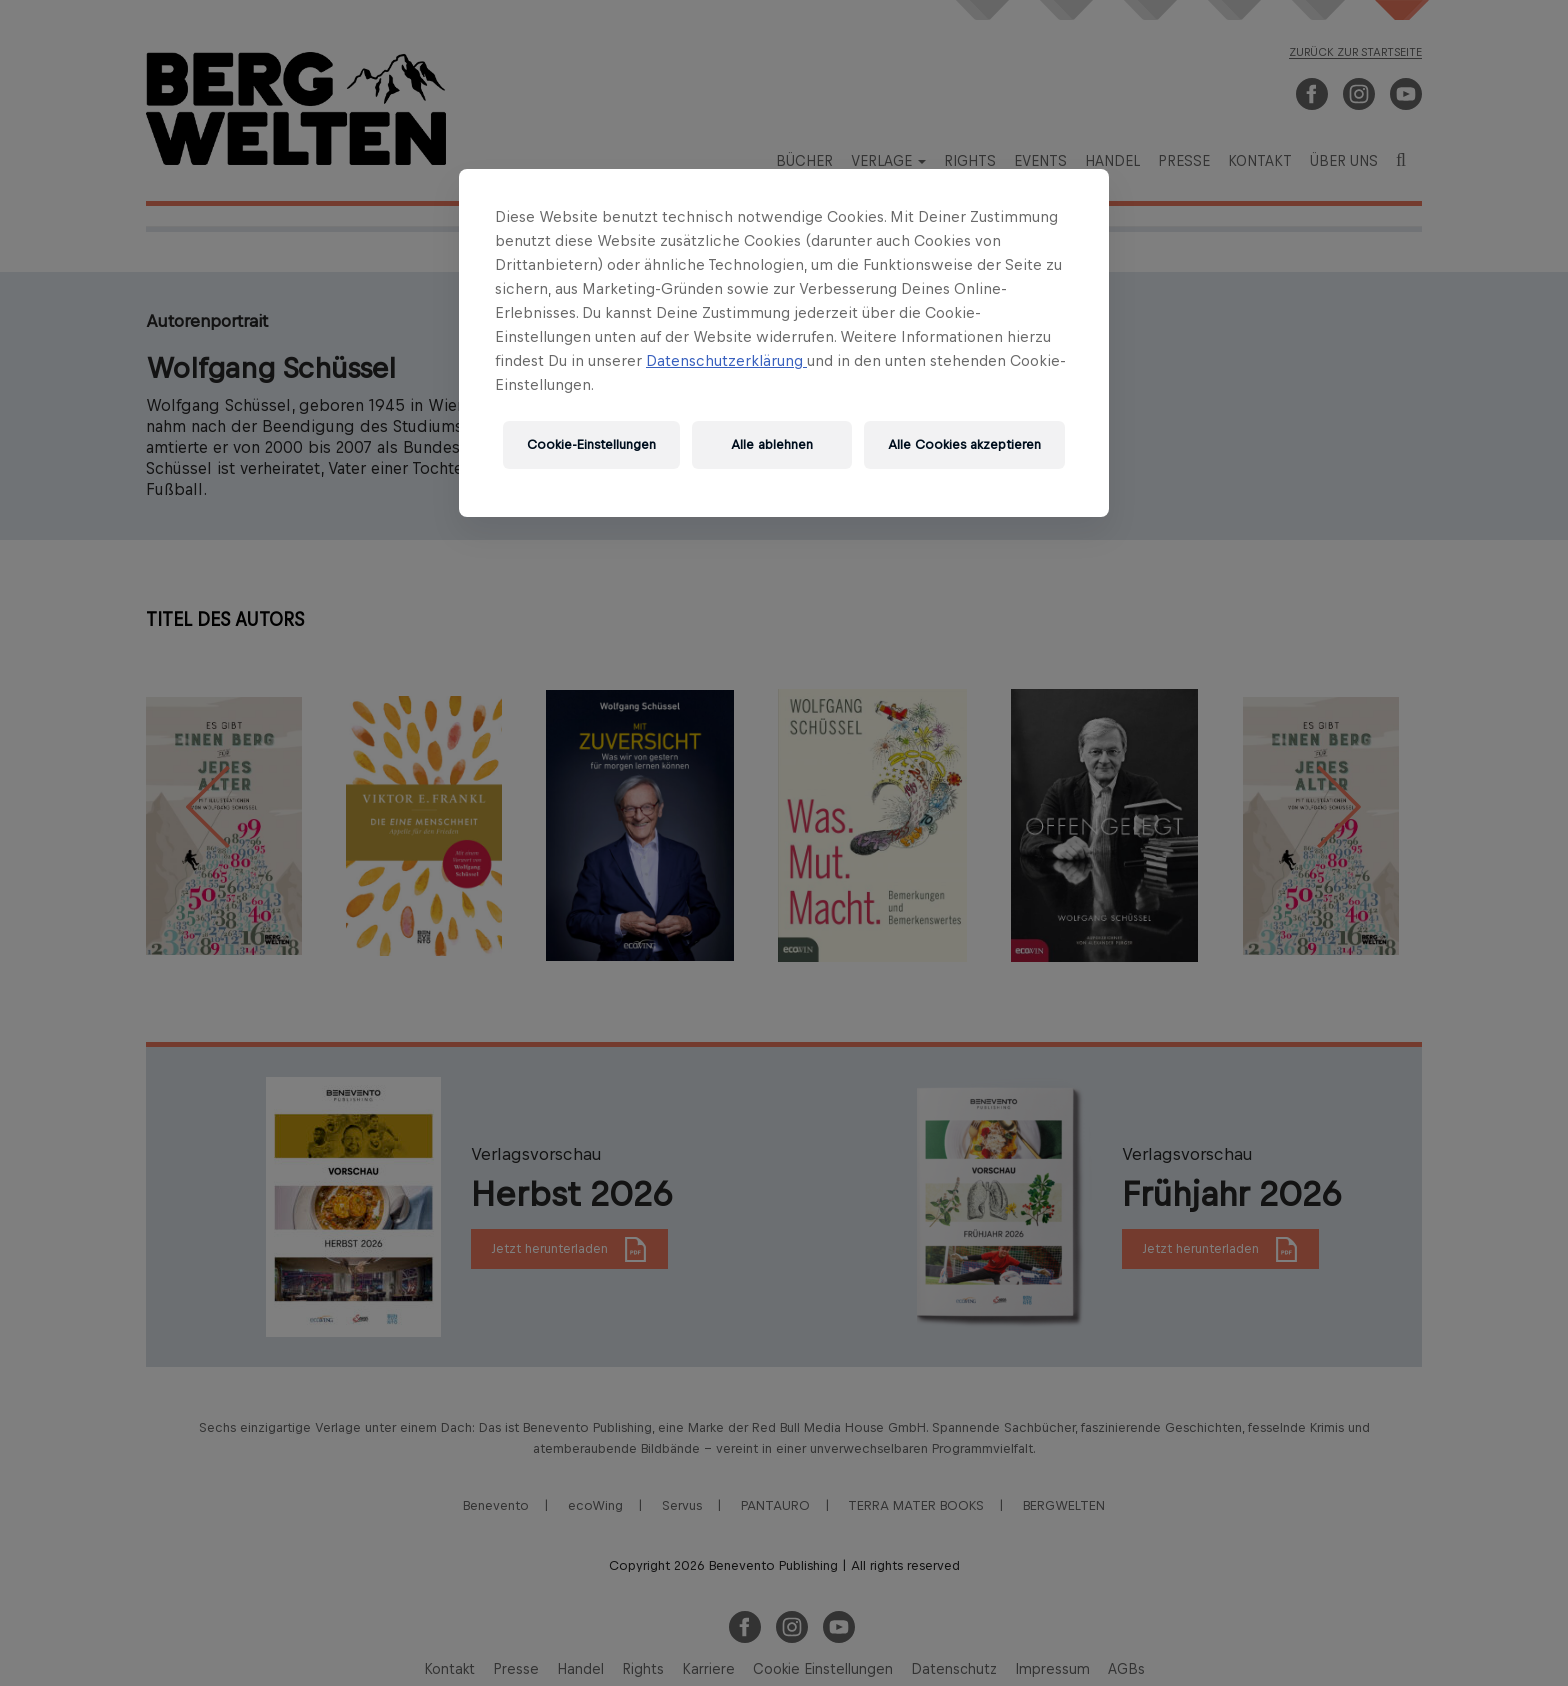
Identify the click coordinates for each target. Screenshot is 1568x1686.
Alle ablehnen (772, 444)
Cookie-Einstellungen (591, 444)
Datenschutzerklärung (726, 360)
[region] (784, 343)
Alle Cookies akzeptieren (964, 444)
